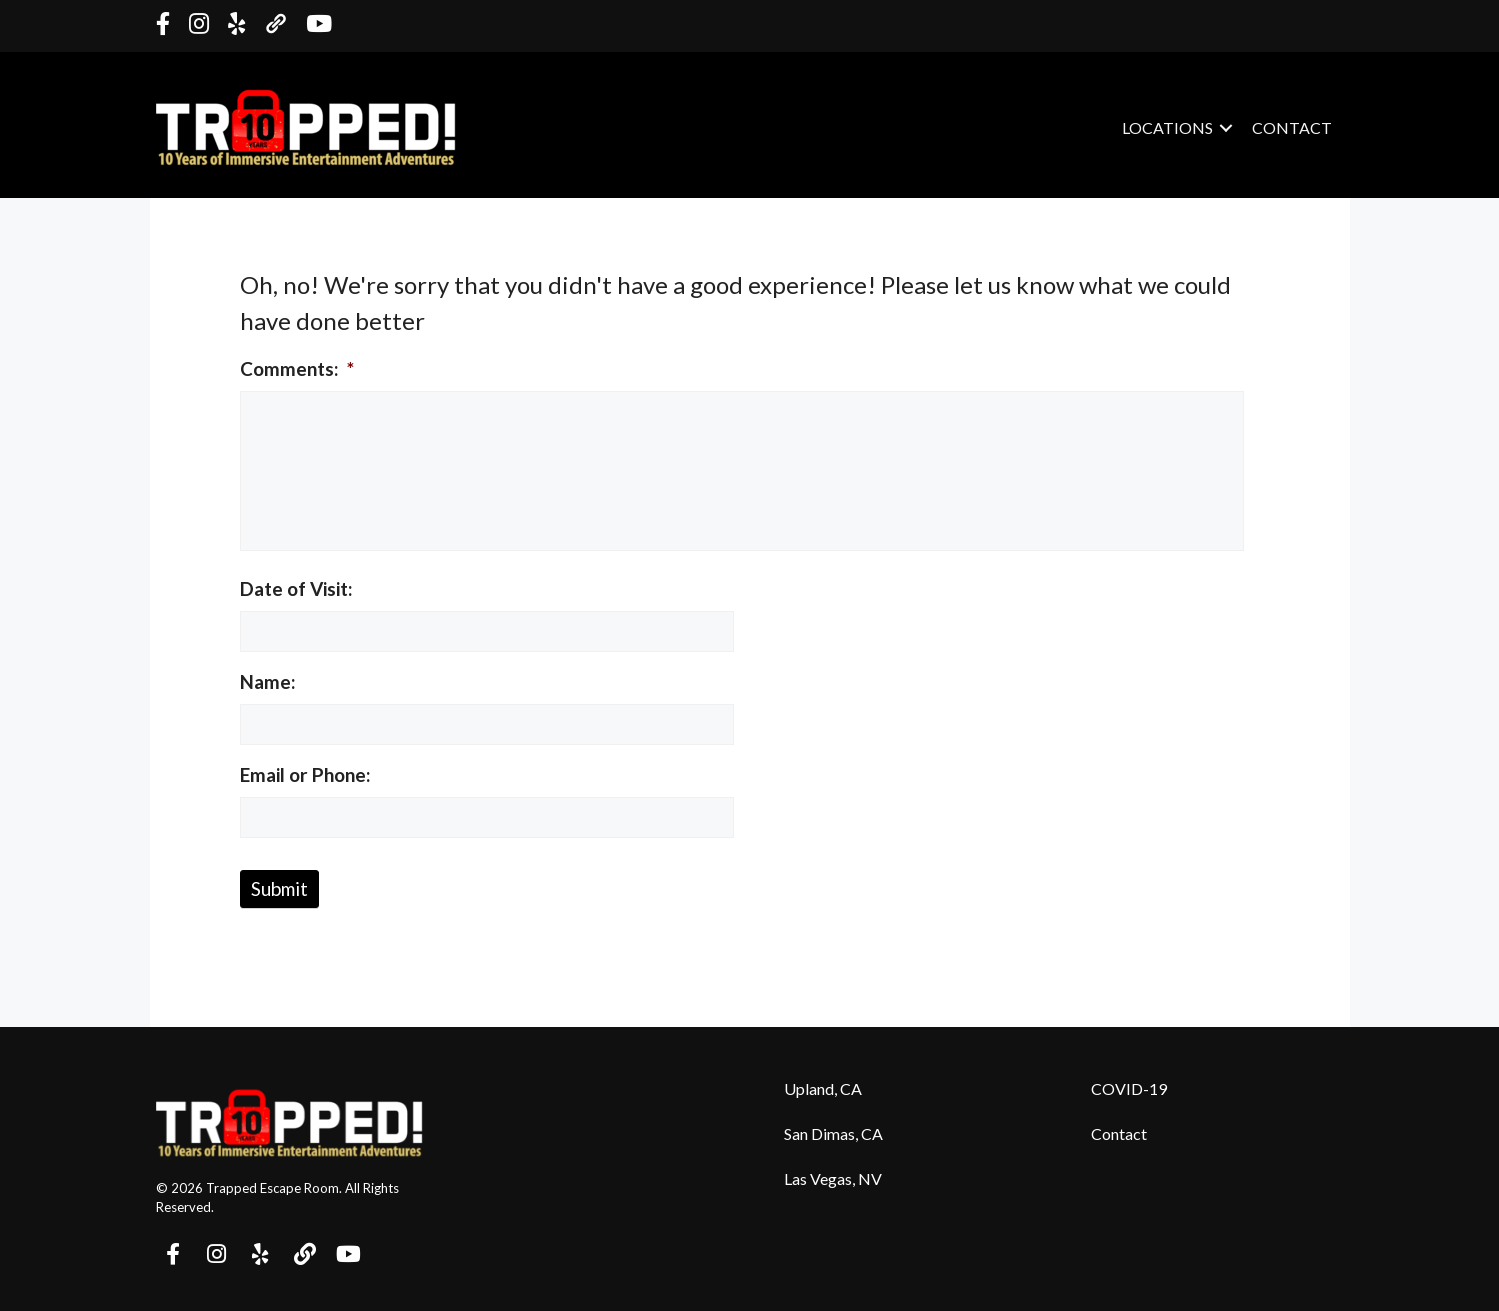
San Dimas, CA (833, 1133)
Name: (268, 681)
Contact (1292, 127)
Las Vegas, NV (833, 1178)
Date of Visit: (296, 588)
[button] (1226, 128)
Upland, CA (823, 1088)
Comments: (297, 368)
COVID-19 (1129, 1088)
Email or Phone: (305, 774)
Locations (1167, 127)
